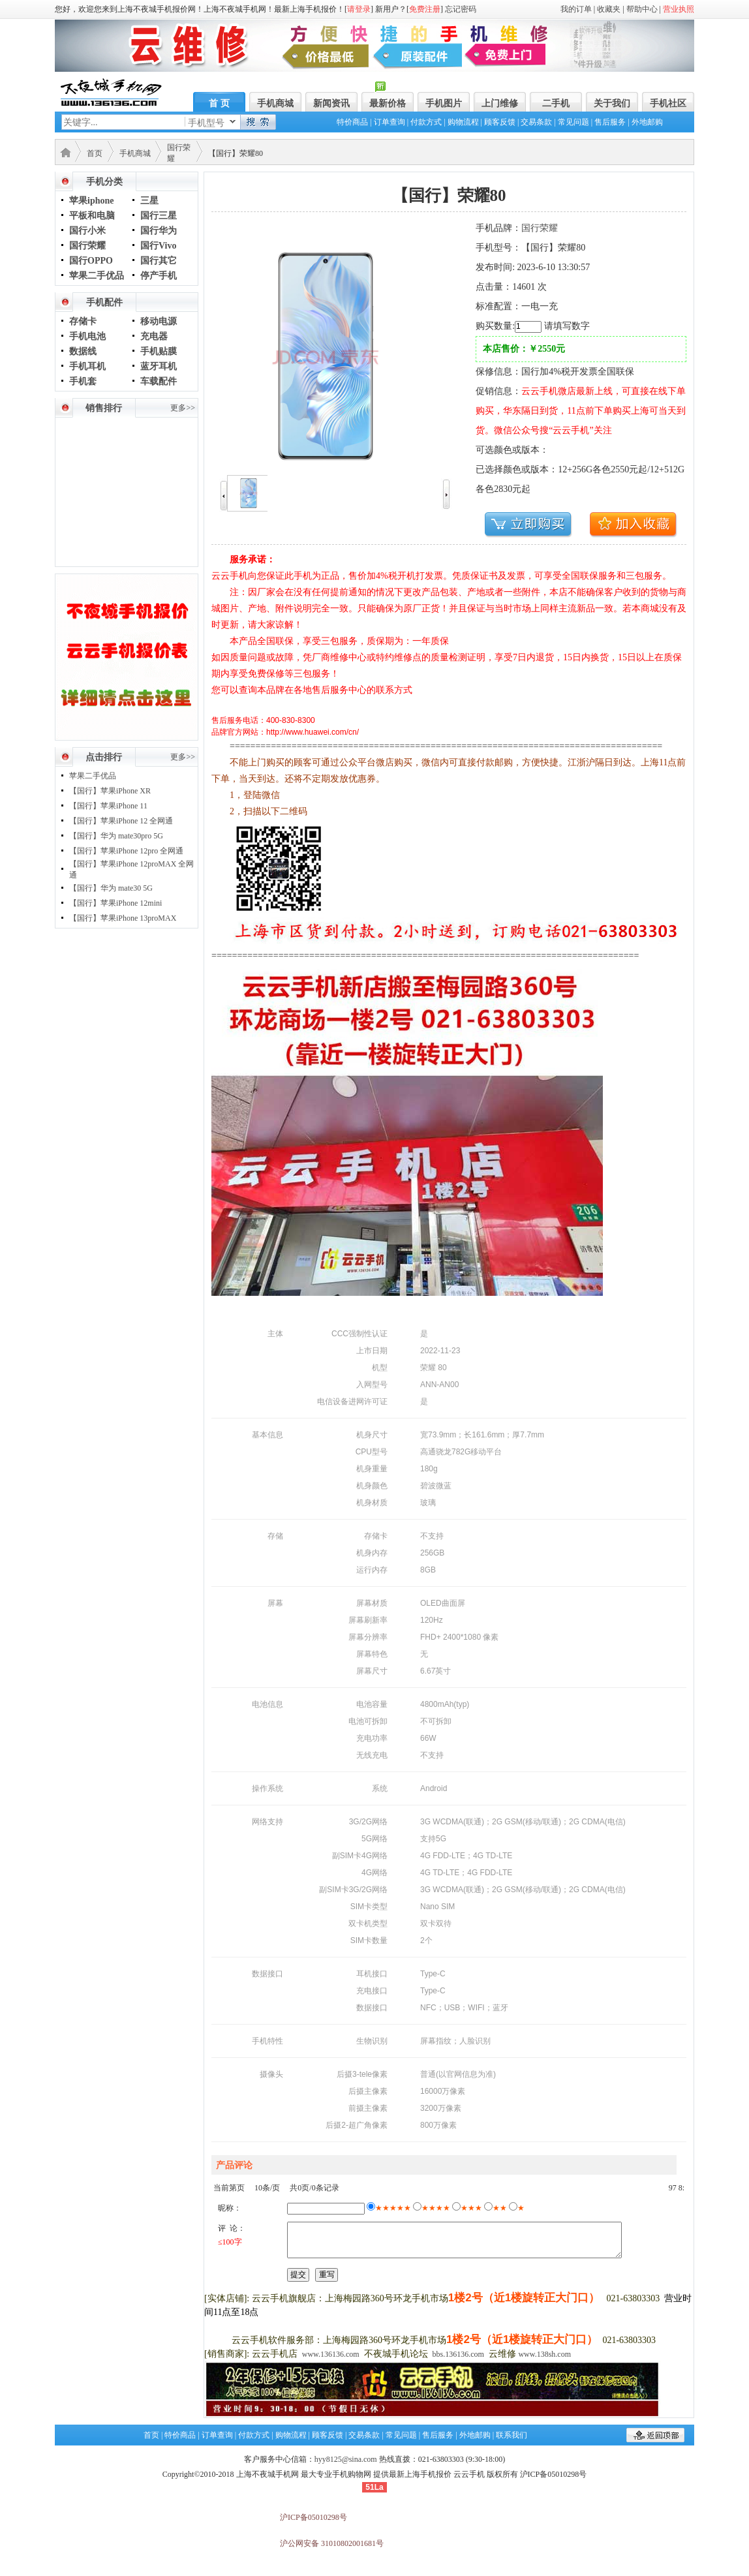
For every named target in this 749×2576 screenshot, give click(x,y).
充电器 (154, 336)
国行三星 (158, 216)
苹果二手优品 (96, 276)
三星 (149, 201)
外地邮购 (647, 122)
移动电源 (158, 321)
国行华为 (158, 231)
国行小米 (87, 231)
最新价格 (387, 103)
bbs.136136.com (458, 2354)
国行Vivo (158, 246)
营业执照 (678, 9)
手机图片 (443, 103)
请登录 (359, 9)
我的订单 (576, 9)
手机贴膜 (158, 351)
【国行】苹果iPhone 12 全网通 (121, 820)
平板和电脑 (92, 216)
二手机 (556, 103)
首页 (94, 153)
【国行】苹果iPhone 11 (108, 805)
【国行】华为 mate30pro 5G (116, 835)
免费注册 (424, 9)
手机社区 (668, 103)
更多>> (182, 407)
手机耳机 (87, 366)
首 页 (219, 103)
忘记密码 (460, 9)
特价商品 (352, 122)
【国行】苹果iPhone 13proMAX (122, 918)
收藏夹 (608, 9)
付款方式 (426, 122)
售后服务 (610, 122)
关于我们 (612, 103)
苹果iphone (91, 201)
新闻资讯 (331, 103)
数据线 (83, 351)
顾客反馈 (499, 122)
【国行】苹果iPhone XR (110, 790)
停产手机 (158, 276)
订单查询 (389, 122)
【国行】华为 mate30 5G (111, 888)
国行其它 (158, 261)
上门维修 (500, 103)
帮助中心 (642, 9)
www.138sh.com (544, 2354)
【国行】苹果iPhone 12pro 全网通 (126, 850)
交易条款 (536, 122)
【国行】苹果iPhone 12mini (115, 903)
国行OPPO (91, 261)
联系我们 (511, 2435)
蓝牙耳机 (158, 366)
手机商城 (275, 103)
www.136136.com (330, 2354)
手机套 (83, 381)
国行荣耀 (87, 246)
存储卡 (83, 321)
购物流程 (463, 122)
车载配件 (158, 381)
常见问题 (573, 122)
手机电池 (87, 336)
